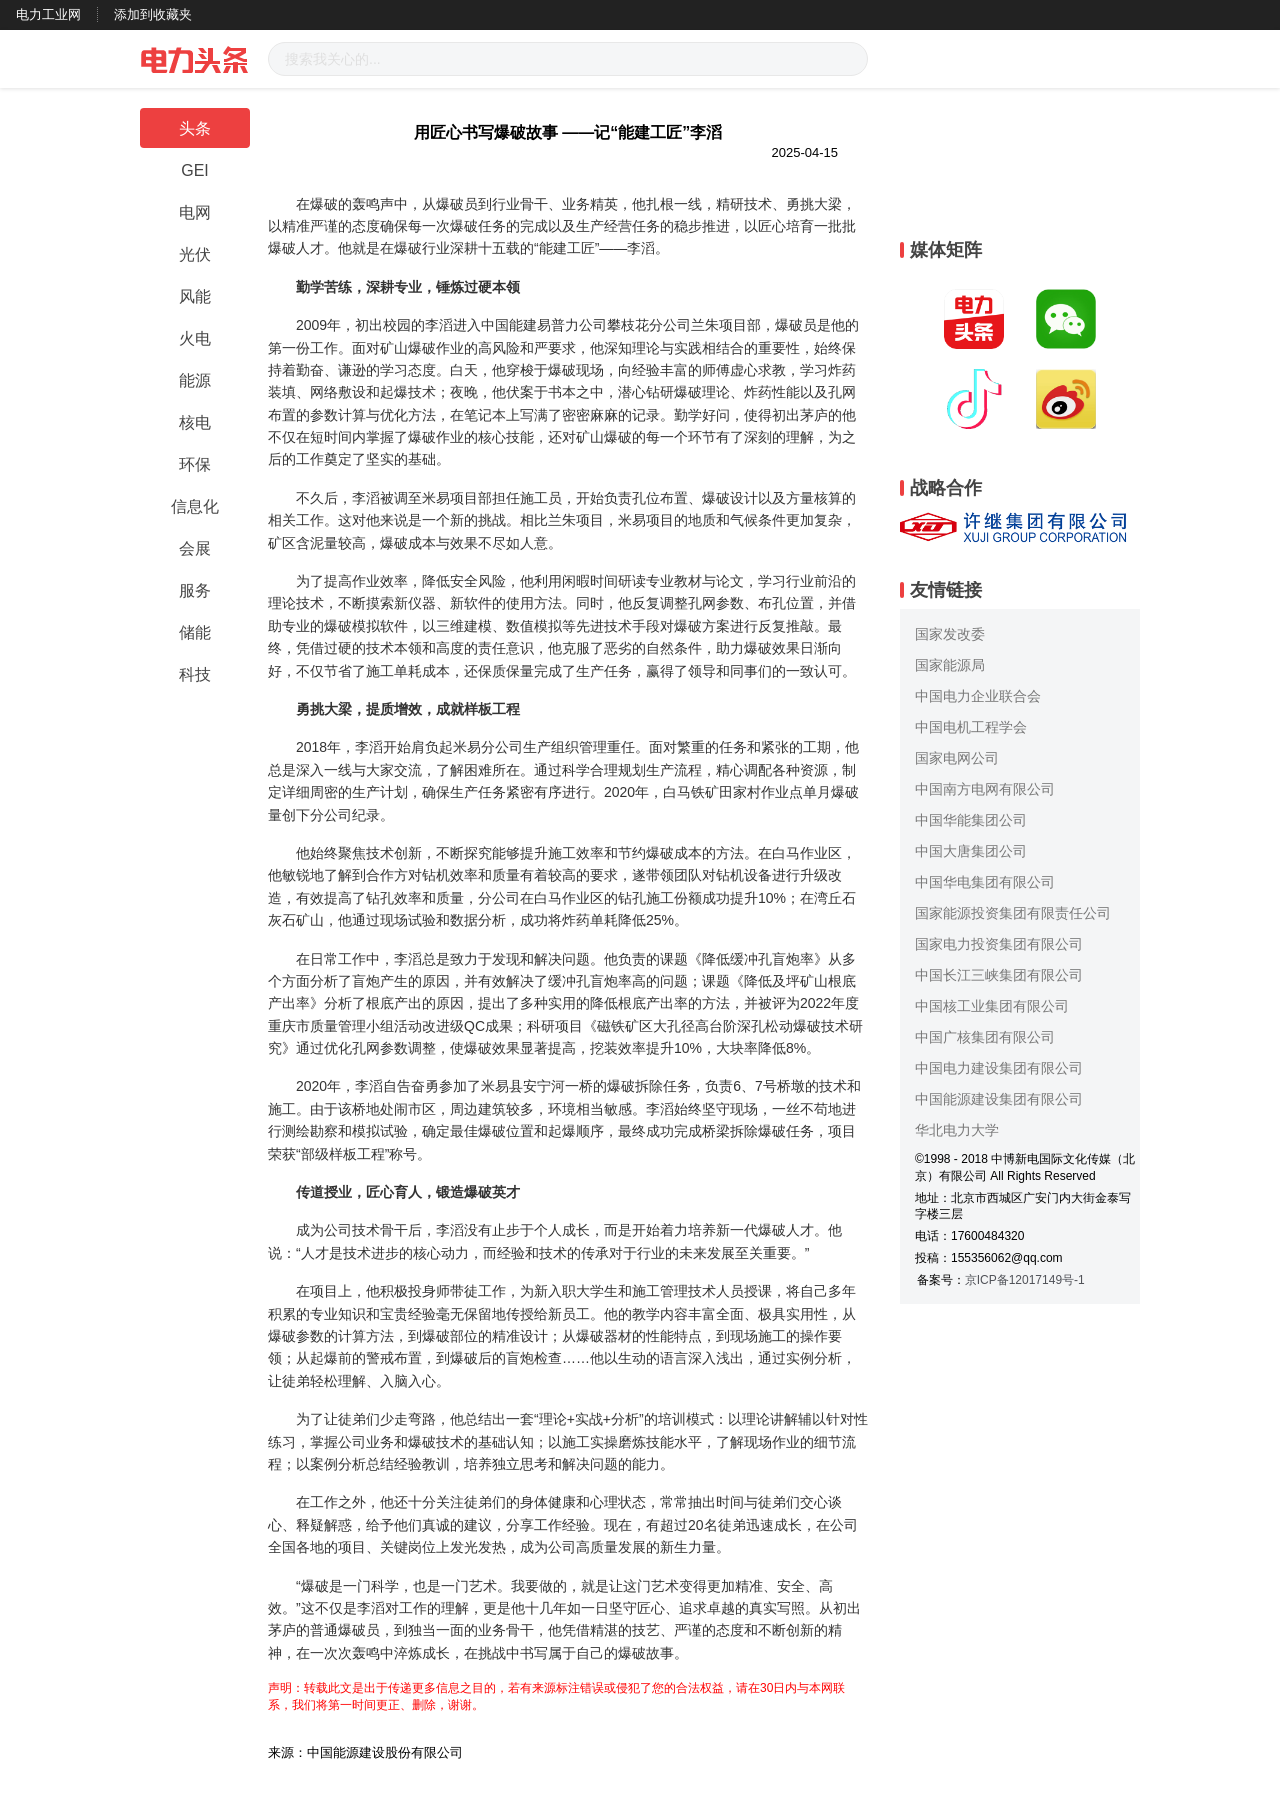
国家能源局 (950, 665)
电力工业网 (48, 14)
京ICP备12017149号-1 (1025, 1280)
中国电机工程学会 (971, 727)
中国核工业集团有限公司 (992, 1006)
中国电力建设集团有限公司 (999, 1068)
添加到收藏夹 (153, 14)
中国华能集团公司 (971, 820)
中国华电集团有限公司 (985, 882)
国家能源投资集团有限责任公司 (1013, 913)
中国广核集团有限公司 (985, 1037)
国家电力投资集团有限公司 (999, 944)
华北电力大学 (957, 1130)
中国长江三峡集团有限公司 (999, 975)
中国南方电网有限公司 (985, 789)
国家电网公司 (957, 758)
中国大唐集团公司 (971, 851)
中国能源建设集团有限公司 (999, 1099)
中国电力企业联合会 (978, 696)
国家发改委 (950, 634)
